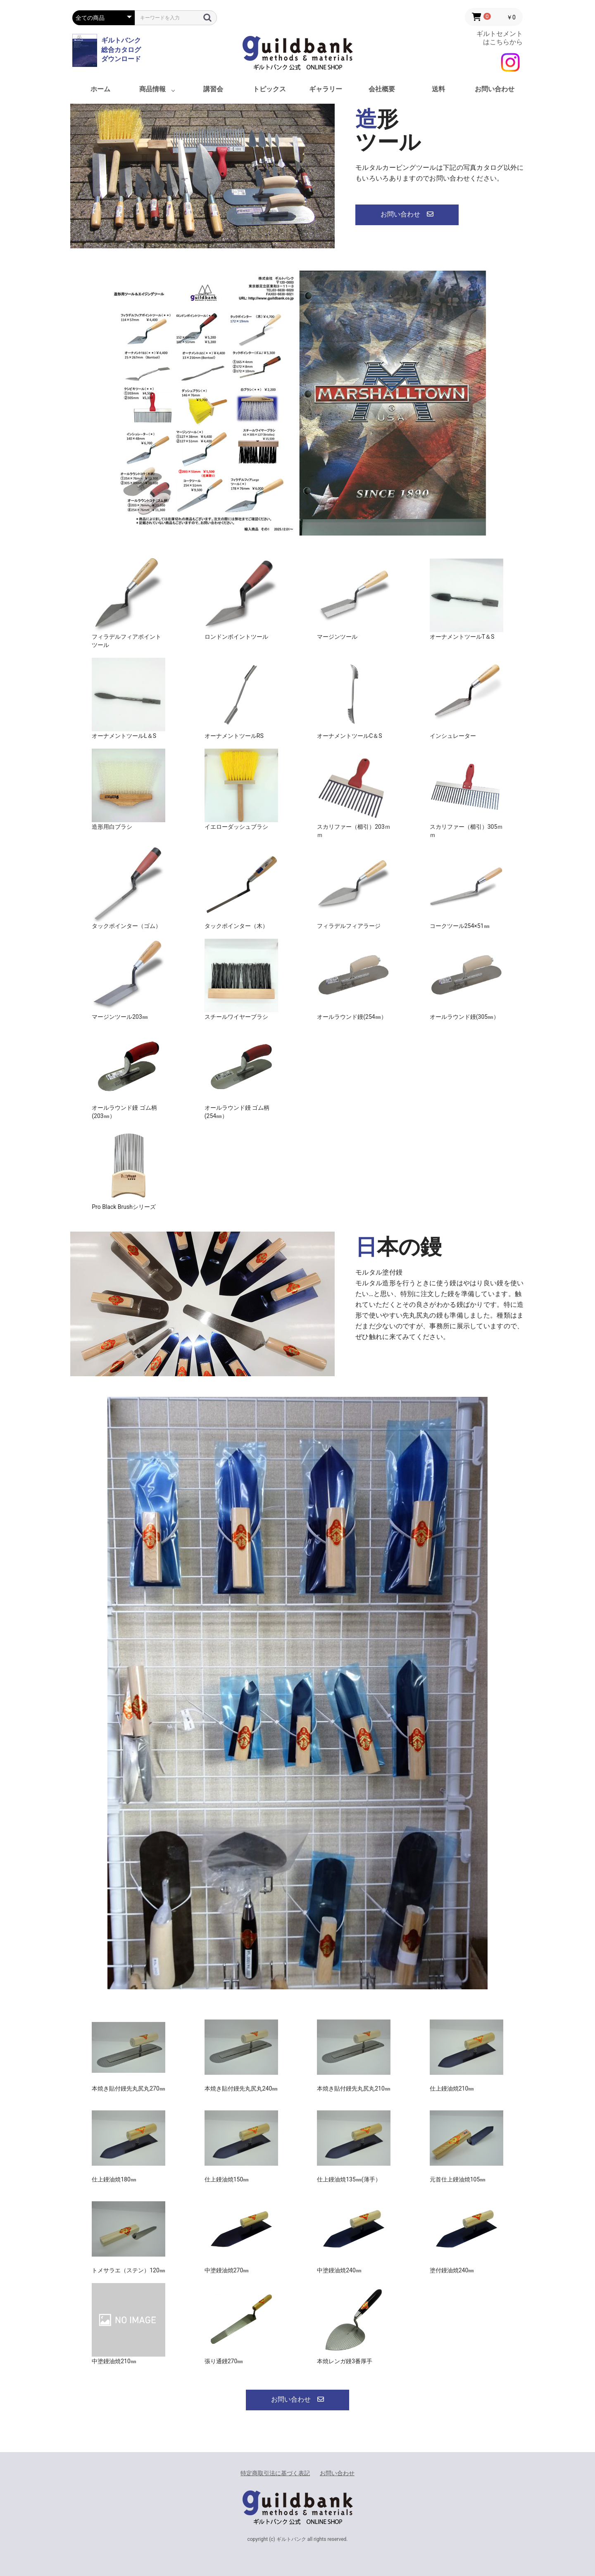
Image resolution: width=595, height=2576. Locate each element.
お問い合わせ (494, 89)
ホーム (100, 89)
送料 (438, 89)
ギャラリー (325, 89)
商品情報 (152, 89)
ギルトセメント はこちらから (499, 37)
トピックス (269, 89)
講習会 (213, 89)
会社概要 (382, 89)
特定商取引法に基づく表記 (275, 2473)
